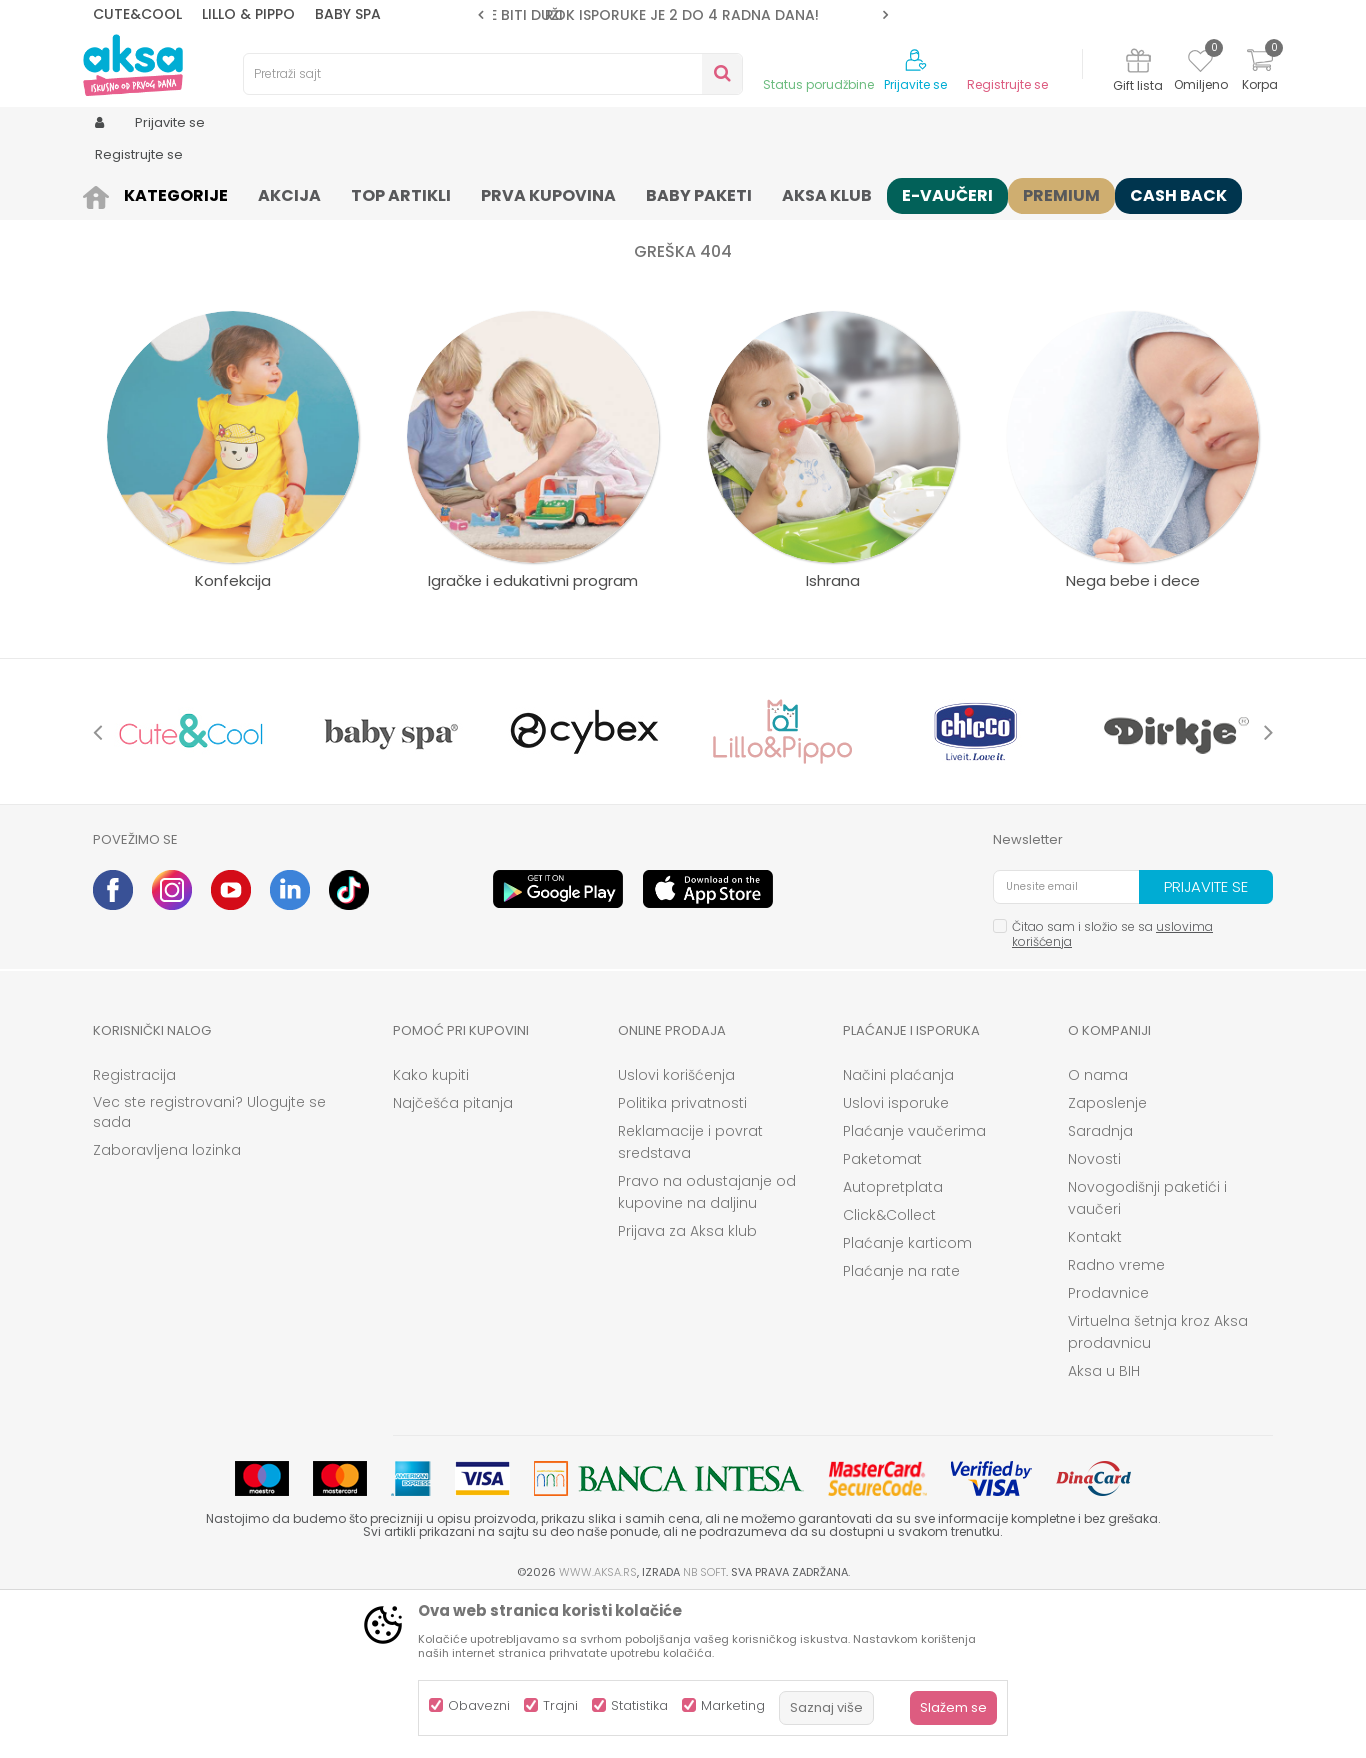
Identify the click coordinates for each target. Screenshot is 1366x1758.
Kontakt (1095, 1392)
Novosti (1094, 1314)
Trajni (560, 1705)
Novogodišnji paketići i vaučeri (1147, 1353)
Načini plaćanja (898, 1230)
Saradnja (1100, 1286)
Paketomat (882, 1314)
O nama (1098, 1230)
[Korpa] (1260, 72)
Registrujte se (1007, 85)
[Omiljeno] (1200, 64)
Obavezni (479, 1705)
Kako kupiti (431, 1230)
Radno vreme (1116, 1420)
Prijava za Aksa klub (687, 1386)
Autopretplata (893, 1342)
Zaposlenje (1107, 1258)
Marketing (733, 1705)
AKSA (108, 192)
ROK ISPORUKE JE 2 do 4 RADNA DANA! (682, 15)
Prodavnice (1108, 1448)
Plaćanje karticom (907, 1398)
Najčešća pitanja (453, 1258)
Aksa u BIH (1104, 1526)
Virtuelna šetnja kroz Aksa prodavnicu (1158, 1487)
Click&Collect (889, 1370)
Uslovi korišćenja (676, 1230)
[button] (493, 74)
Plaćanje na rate (901, 1426)
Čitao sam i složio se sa (1112, 1089)
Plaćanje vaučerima (914, 1286)
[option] (683, 15)
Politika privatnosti (682, 1258)
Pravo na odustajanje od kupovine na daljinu (707, 1347)
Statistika (639, 1705)
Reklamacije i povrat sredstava (690, 1297)
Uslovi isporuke (896, 1258)
